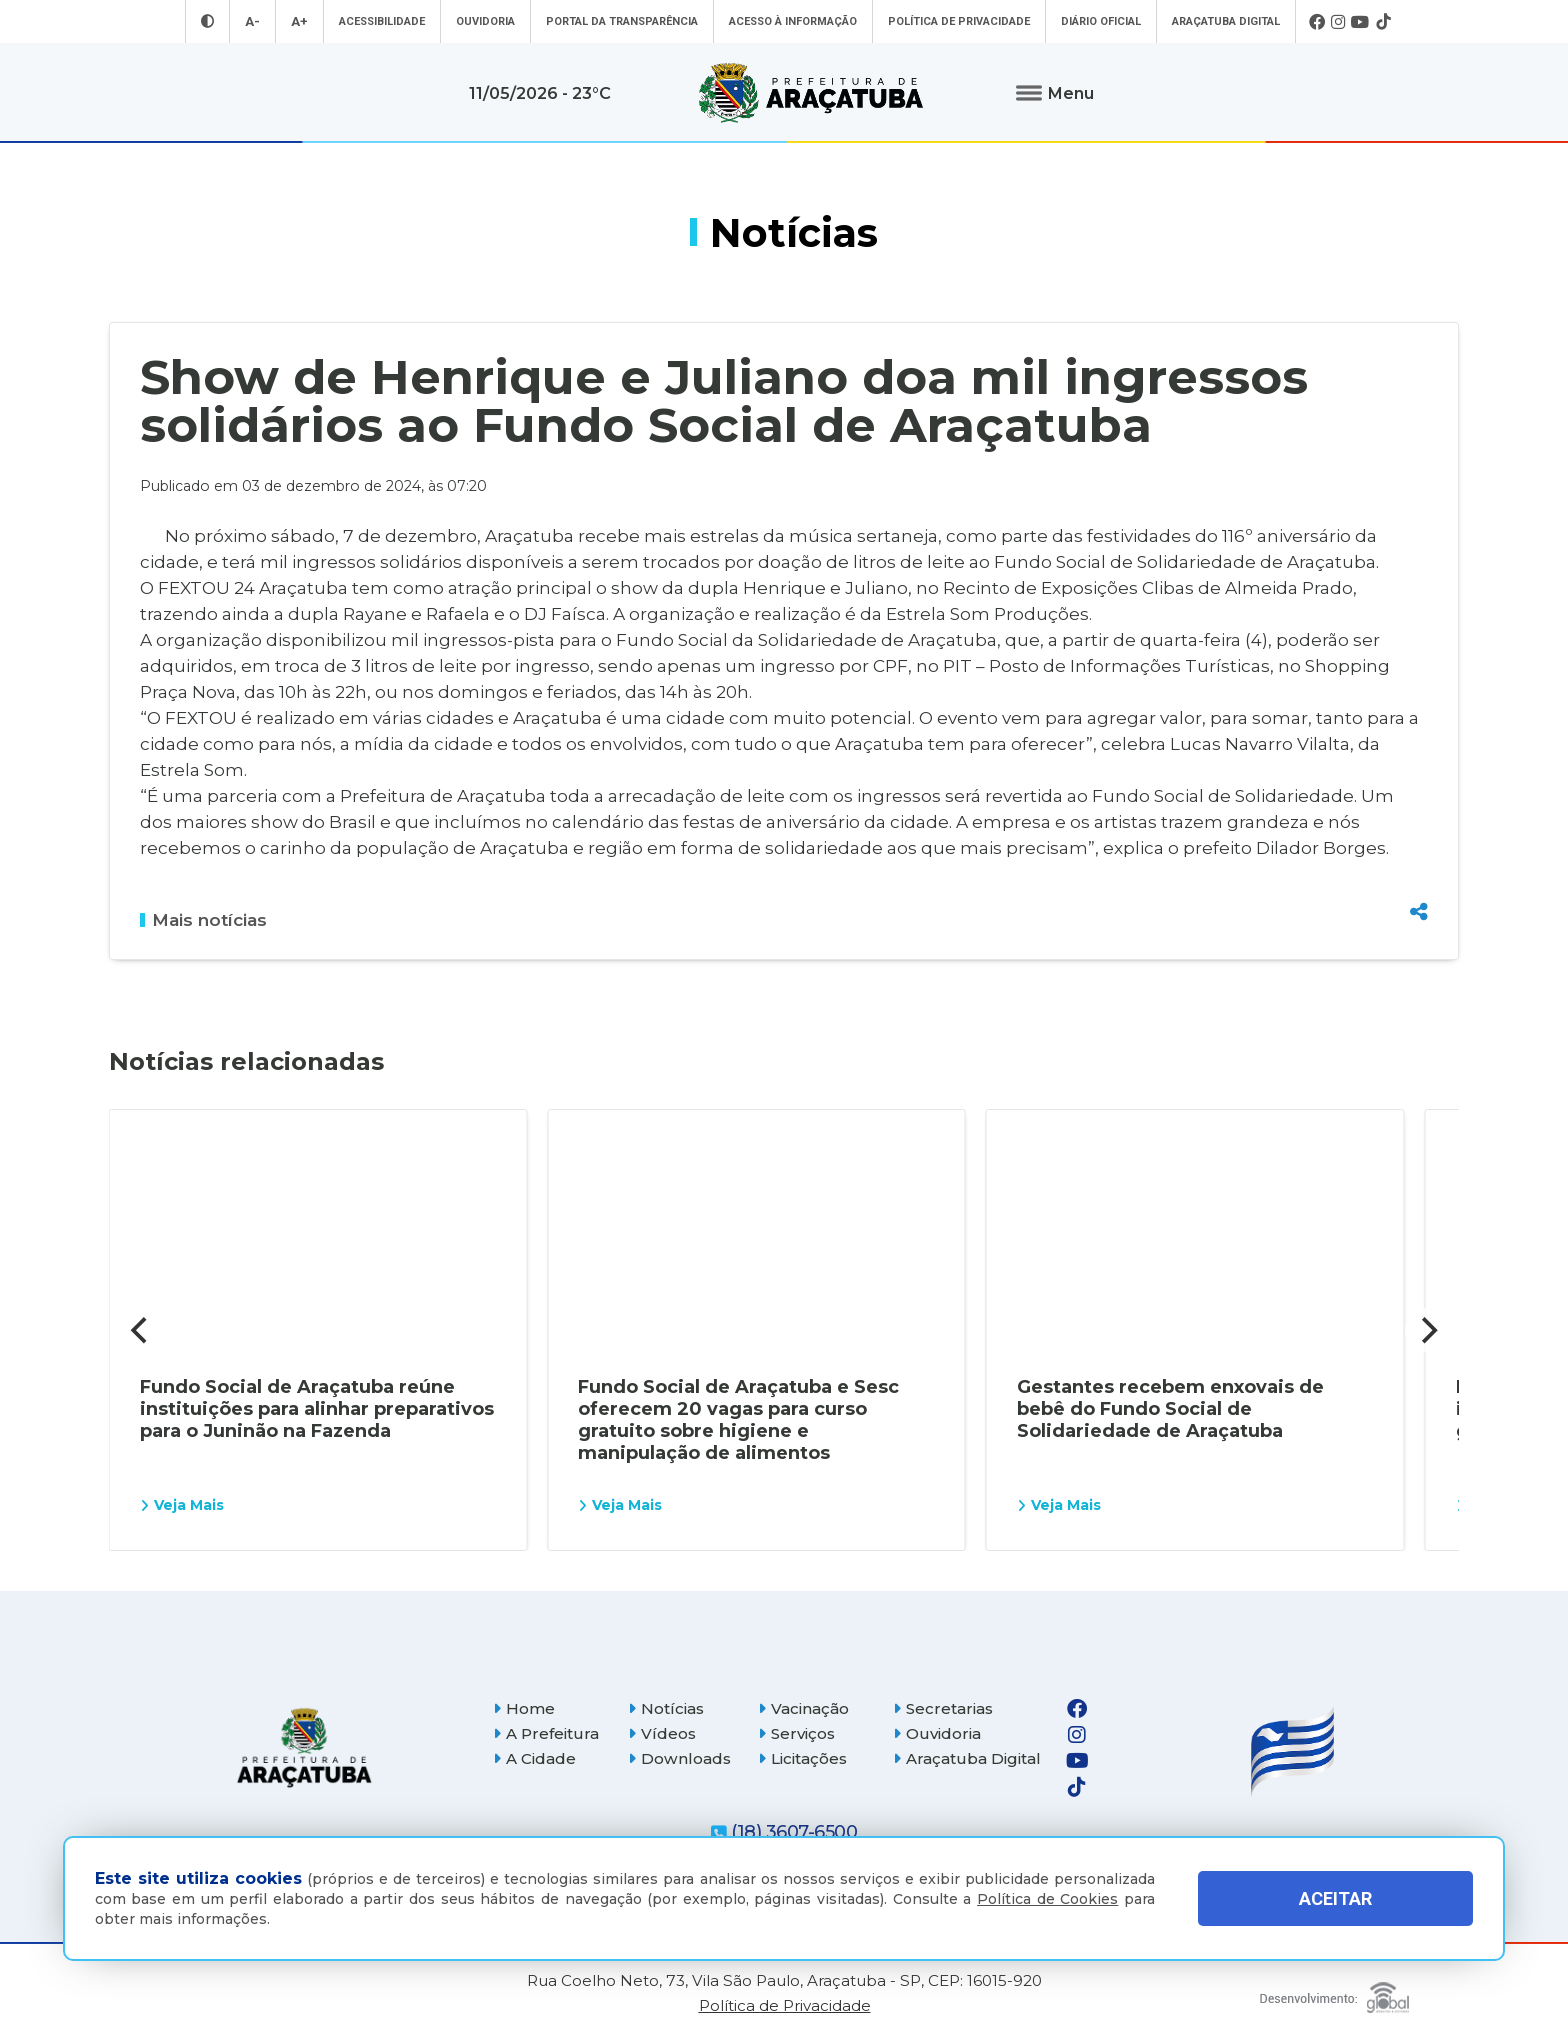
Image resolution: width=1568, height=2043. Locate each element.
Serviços (796, 1733)
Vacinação (803, 1708)
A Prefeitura (546, 1733)
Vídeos (662, 1733)
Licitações (802, 1758)
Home (524, 1708)
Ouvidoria (485, 21)
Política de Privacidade (959, 21)
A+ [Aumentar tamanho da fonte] (299, 21)
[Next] (1427, 1330)
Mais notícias (203, 920)
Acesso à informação (793, 21)
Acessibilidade (382, 21)
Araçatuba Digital (1226, 21)
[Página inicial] (304, 1747)
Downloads (679, 1758)
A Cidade (534, 1758)
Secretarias (943, 1708)
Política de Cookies (1047, 1899)
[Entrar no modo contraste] (207, 21)
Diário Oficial (1101, 21)
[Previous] (141, 1330)
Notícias (666, 1708)
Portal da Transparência (622, 21)
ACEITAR (1335, 1898)
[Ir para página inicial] (811, 93)
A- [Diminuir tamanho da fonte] (252, 21)
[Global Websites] (1334, 1992)
